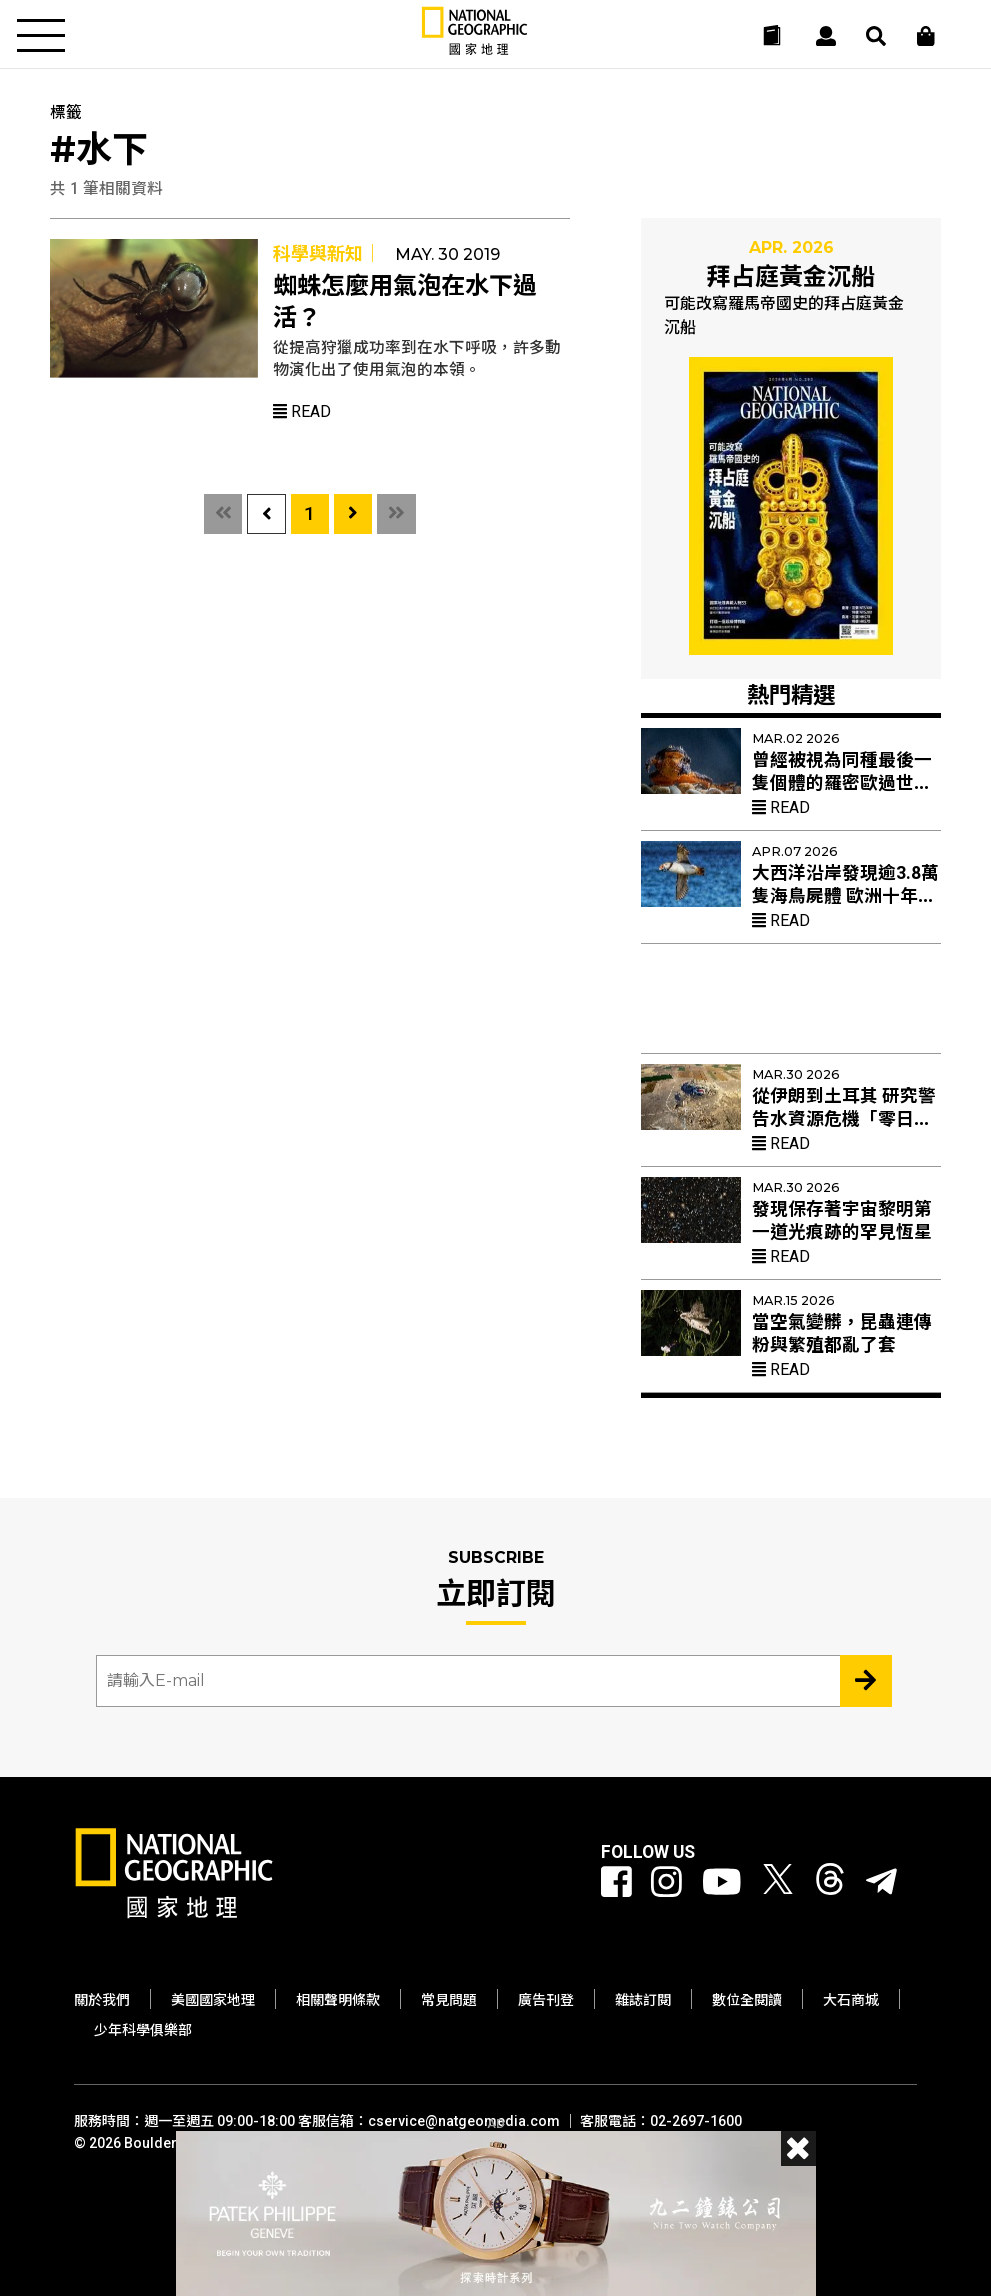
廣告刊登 (546, 2000)
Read (302, 411)
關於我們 (102, 2000)
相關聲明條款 (338, 2000)
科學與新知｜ (327, 253)
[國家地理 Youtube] (722, 1883)
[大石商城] (926, 36)
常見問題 (449, 2000)
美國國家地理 (213, 2000)
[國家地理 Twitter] (778, 1883)
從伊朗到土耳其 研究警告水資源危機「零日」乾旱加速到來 (844, 1119)
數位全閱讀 (747, 2000)
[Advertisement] (791, 1006)
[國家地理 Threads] (830, 1883)
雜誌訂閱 (643, 2000)
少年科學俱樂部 (143, 2030)
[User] (826, 36)
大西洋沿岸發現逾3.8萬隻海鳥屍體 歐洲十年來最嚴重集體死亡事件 (845, 896)
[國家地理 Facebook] (616, 1883)
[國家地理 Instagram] (666, 1883)
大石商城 (851, 2000)
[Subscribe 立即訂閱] (866, 1681)
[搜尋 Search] (876, 36)
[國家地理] (475, 50)
